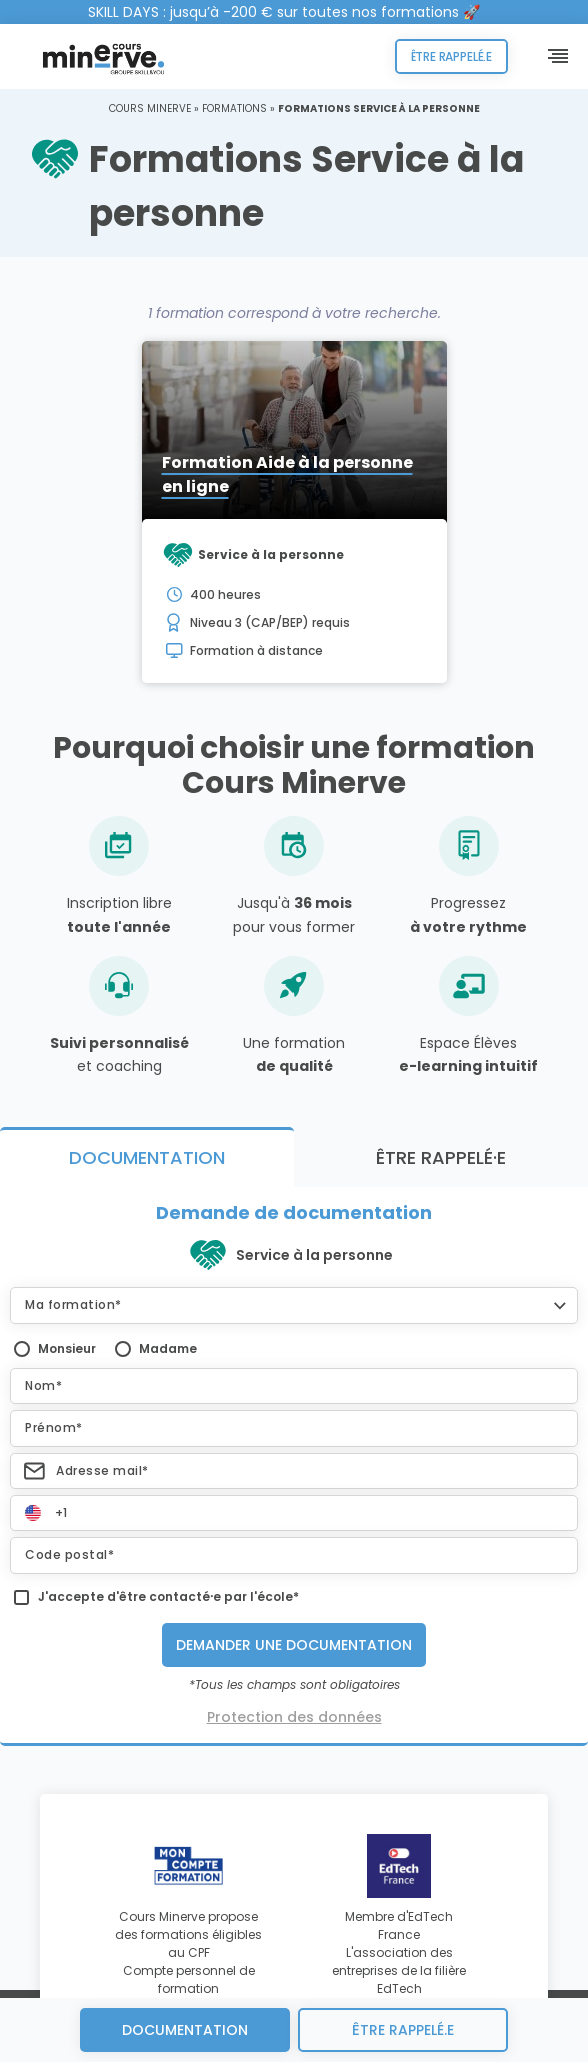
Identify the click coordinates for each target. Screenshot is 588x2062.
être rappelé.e (403, 2030)
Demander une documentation (294, 1645)
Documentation (185, 2030)
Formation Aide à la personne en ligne (287, 474)
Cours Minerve (150, 108)
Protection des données (294, 1717)
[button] (294, 1305)
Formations (234, 108)
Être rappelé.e (451, 56)
